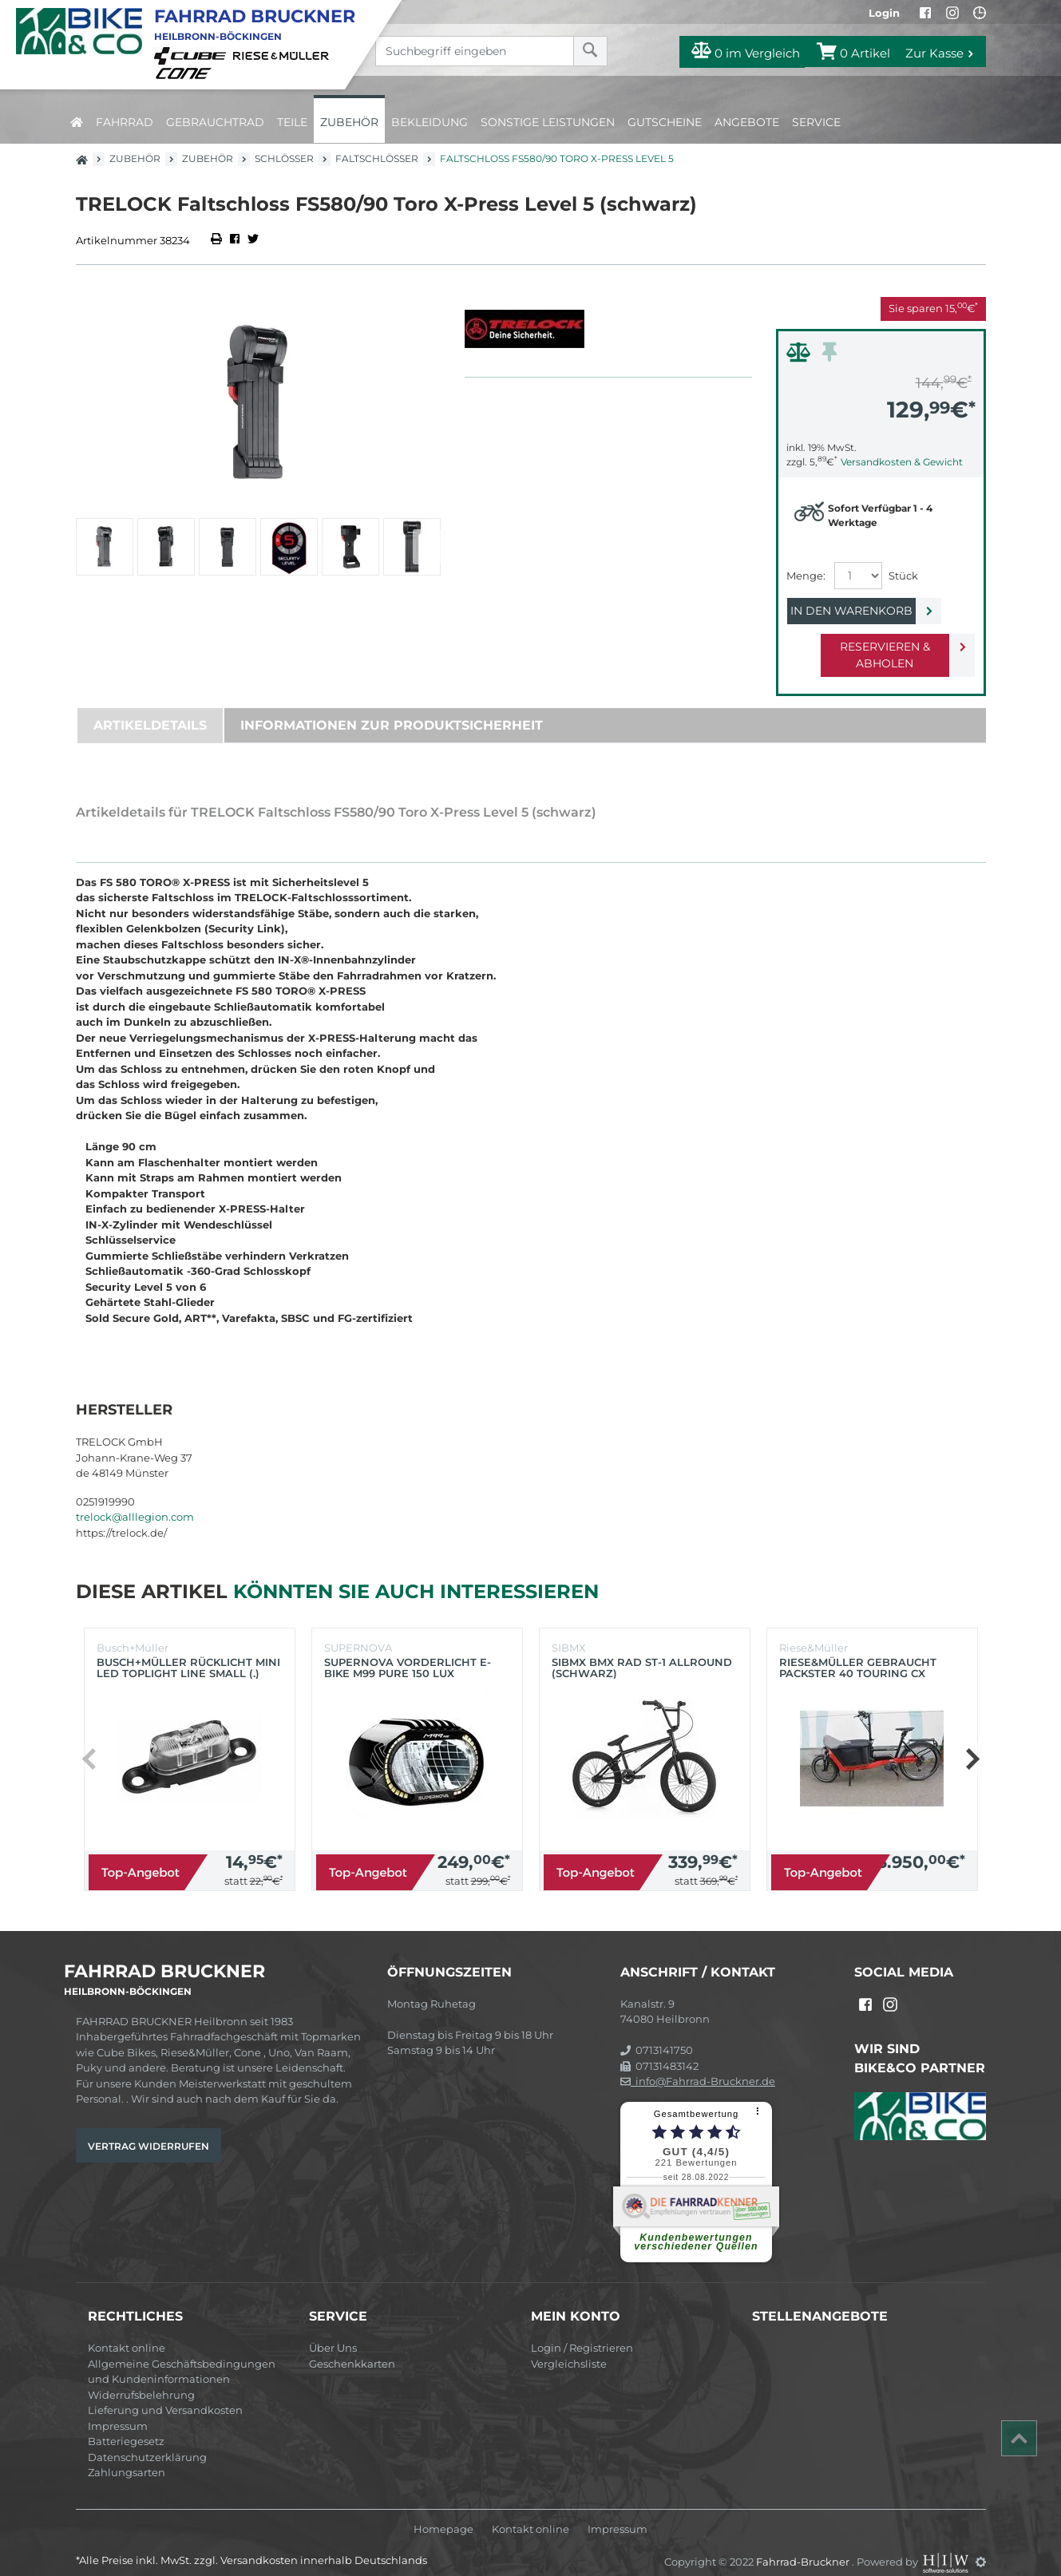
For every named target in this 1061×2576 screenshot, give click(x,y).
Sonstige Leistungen (548, 122)
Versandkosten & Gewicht (902, 462)
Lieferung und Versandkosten (165, 2393)
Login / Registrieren (582, 2331)
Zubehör (349, 122)
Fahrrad (124, 122)
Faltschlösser (376, 158)
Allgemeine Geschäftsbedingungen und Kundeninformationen (181, 2355)
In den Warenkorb (868, 610)
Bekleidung (429, 122)
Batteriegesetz (126, 2424)
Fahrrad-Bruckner (804, 2544)
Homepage (443, 2512)
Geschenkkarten (352, 2347)
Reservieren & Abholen (868, 646)
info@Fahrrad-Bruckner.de (697, 2064)
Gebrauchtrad (215, 122)
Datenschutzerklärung (147, 2440)
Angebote (747, 122)
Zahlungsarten (126, 2455)
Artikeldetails (150, 708)
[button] (427, 546)
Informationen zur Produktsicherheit (391, 708)
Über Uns (333, 2331)
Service (816, 122)
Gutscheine (664, 122)
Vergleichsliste (569, 2347)
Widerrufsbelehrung (141, 2378)
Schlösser (284, 158)
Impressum (118, 2409)
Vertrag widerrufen (148, 2129)
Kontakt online (126, 2331)
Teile (292, 122)
